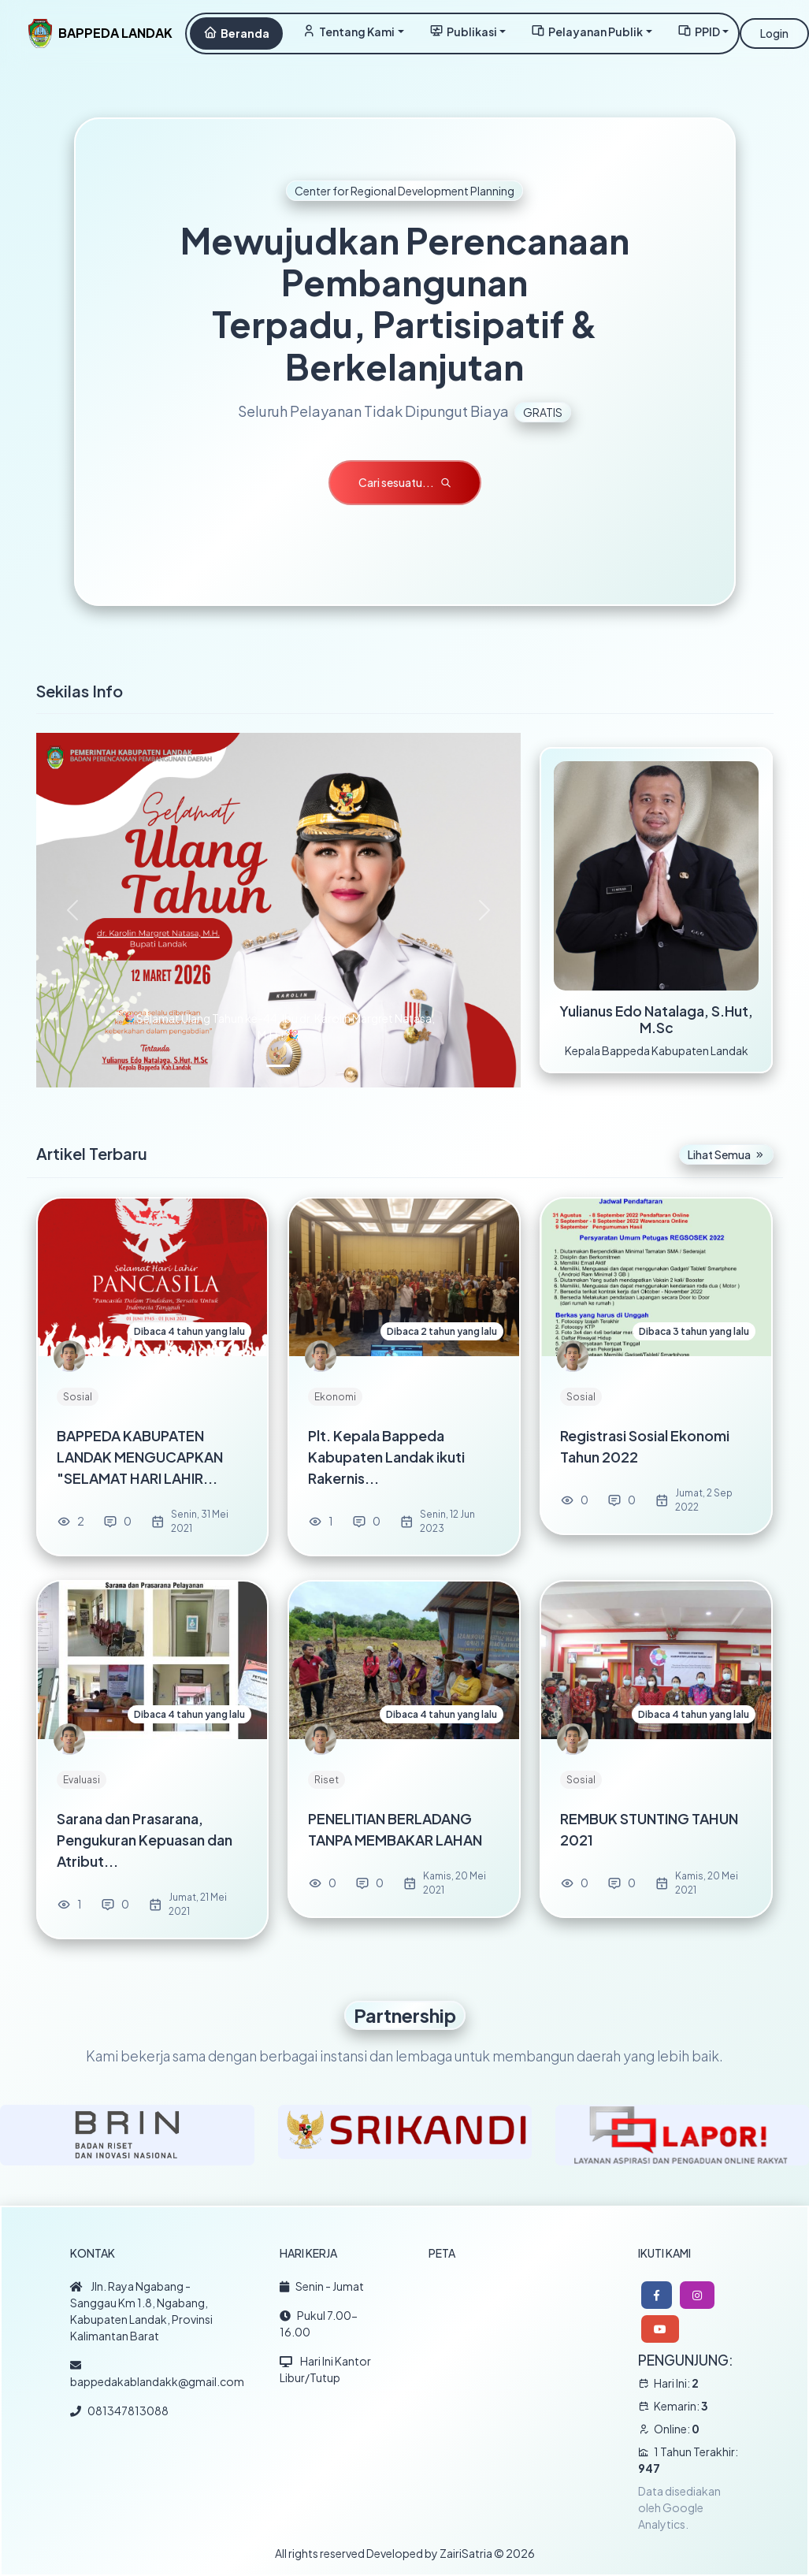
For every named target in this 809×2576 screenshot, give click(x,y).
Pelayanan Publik (587, 31)
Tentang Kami (348, 31)
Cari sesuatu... (404, 482)
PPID (698, 31)
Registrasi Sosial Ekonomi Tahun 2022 (644, 1446)
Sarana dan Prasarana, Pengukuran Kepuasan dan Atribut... (144, 1839)
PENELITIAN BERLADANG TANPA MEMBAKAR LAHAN (395, 1829)
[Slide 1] (278, 1066)
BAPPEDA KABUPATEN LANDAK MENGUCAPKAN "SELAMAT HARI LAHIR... (140, 1456)
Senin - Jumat (322, 2286)
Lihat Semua (726, 1154)
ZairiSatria (466, 2553)
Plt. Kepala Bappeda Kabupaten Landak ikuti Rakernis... (386, 1456)
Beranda (236, 32)
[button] (656, 2295)
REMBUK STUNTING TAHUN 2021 (649, 1829)
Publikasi (463, 31)
